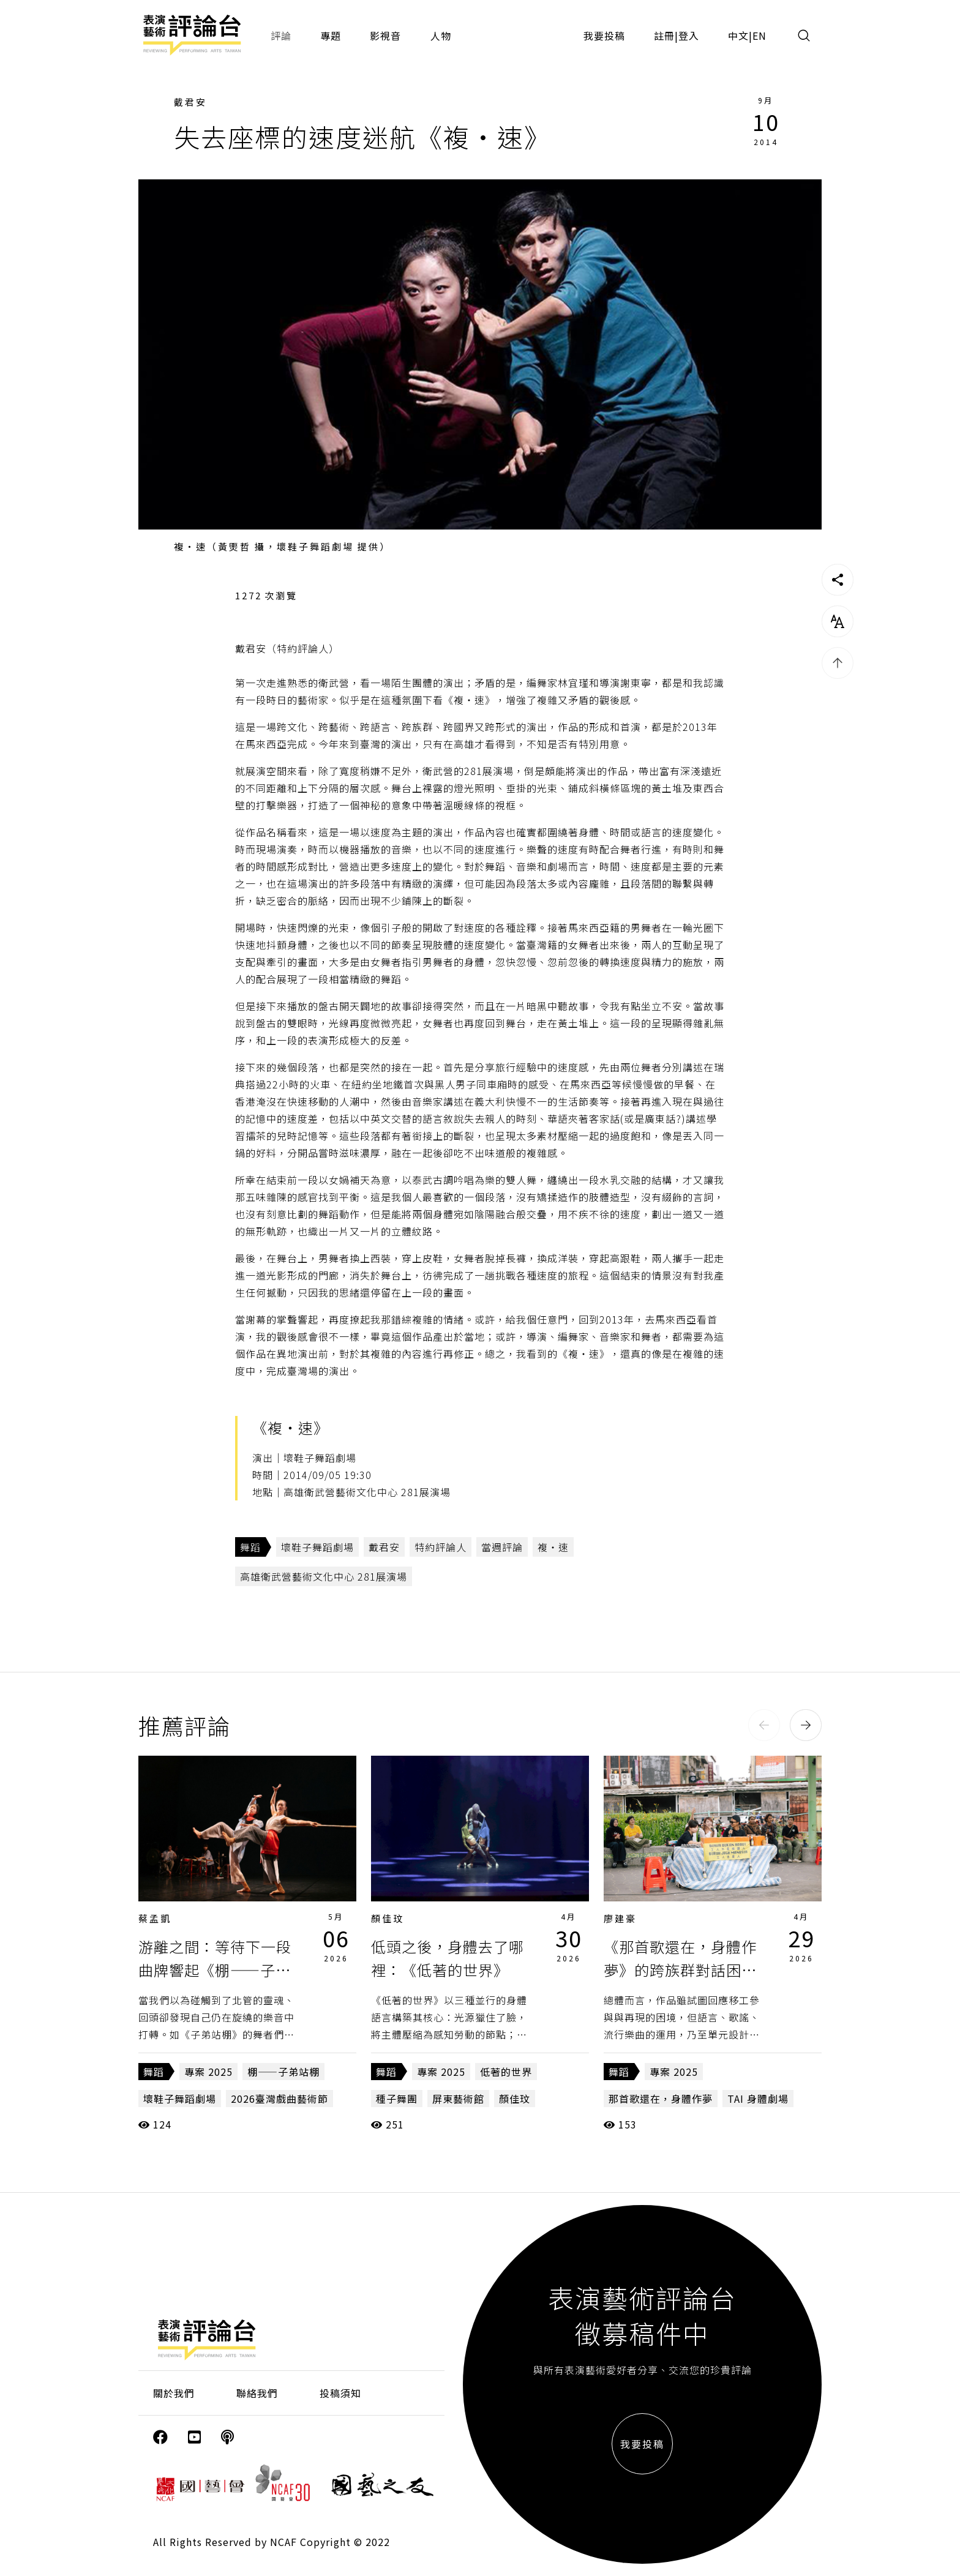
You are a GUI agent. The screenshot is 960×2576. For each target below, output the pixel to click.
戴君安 (190, 101)
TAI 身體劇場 (758, 2098)
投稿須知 (340, 2393)
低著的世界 (506, 2071)
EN (759, 35)
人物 (440, 35)
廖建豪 (620, 1918)
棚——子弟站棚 (283, 2071)
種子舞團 (397, 2098)
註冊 (664, 35)
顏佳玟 (387, 1918)
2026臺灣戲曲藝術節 (279, 2098)
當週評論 (502, 1547)
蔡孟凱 (154, 1918)
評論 (281, 35)
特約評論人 (440, 1547)
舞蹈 (250, 1547)
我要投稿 (604, 35)
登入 (688, 35)
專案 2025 (208, 2071)
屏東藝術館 (458, 2098)
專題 (330, 35)
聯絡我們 (257, 2393)
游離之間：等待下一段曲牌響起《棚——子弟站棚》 (214, 1970)
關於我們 (174, 2393)
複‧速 (553, 1547)
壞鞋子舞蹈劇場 (317, 1547)
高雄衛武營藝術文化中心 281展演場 (323, 1576)
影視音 (385, 35)
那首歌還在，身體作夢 (661, 2098)
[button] (764, 1725)
